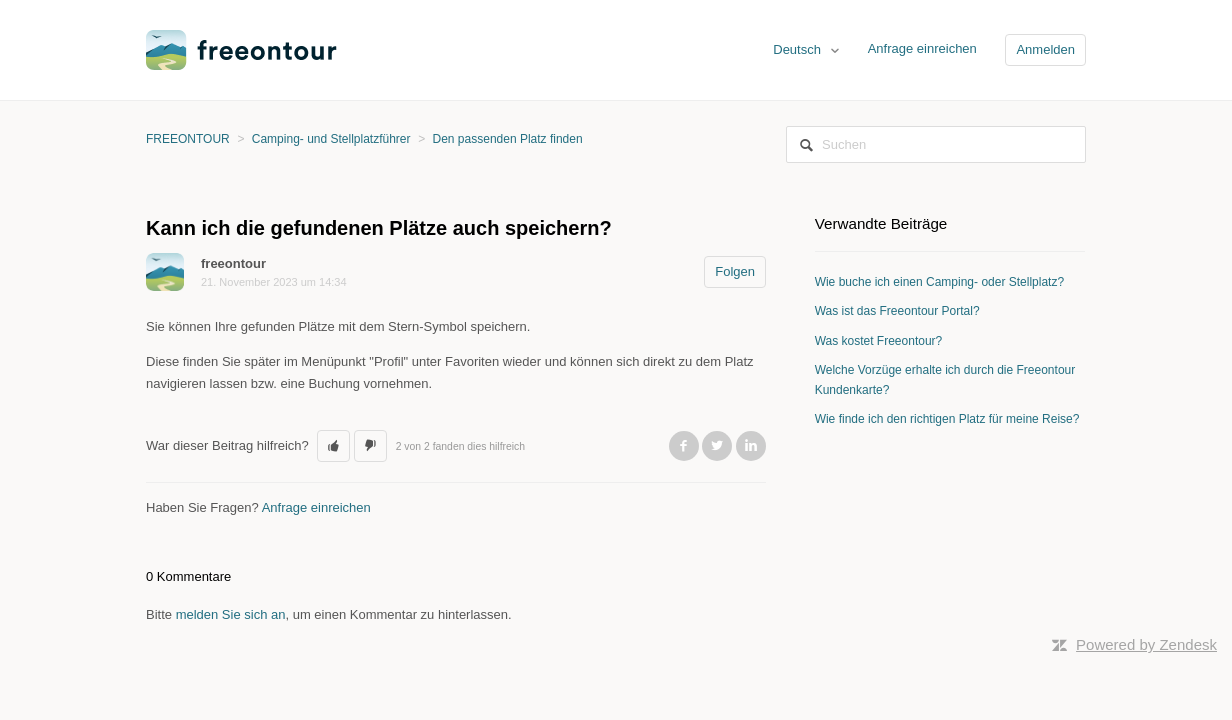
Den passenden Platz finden (508, 139)
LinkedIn (751, 446)
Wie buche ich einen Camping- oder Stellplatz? (939, 282)
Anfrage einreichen (922, 48)
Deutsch (798, 49)
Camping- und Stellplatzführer (331, 139)
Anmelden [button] (1045, 49)
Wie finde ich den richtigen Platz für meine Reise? (947, 419)
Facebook (684, 446)
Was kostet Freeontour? (879, 341)
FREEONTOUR (188, 139)
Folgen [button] (735, 271)
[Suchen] (936, 144)
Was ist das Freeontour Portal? (897, 311)
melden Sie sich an (231, 614)
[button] (333, 446)
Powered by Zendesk (1146, 644)
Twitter (717, 446)
